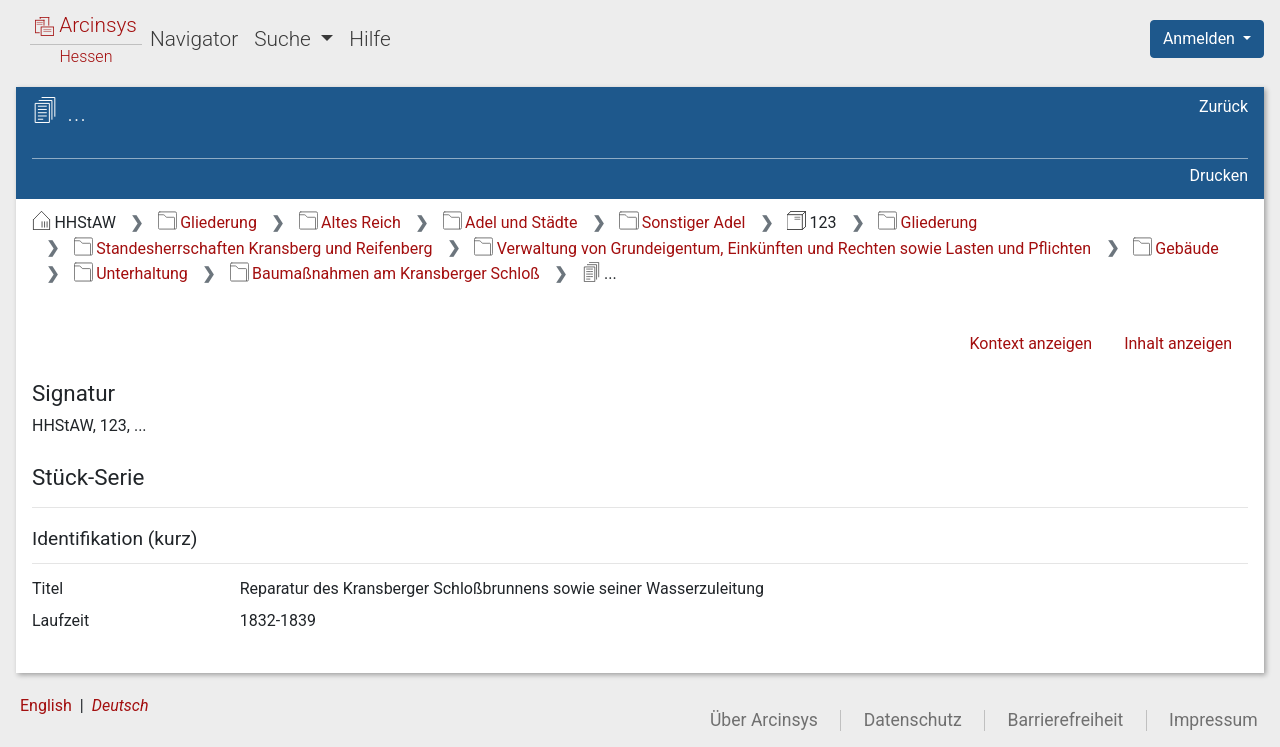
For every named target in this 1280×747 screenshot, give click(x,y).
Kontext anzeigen (1030, 343)
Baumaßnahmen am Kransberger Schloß (385, 273)
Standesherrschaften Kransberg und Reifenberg (253, 248)
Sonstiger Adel (682, 222)
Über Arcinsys (764, 720)
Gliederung (207, 222)
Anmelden (1201, 38)
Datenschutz (913, 720)
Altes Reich (350, 222)
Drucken (1219, 175)
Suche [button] (285, 39)
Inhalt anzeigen (1178, 343)
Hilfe (369, 39)
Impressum (1213, 720)
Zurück (1223, 106)
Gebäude (1176, 248)
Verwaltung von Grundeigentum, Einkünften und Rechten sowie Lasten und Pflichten (782, 248)
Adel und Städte (510, 222)
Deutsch (120, 705)
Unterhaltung (131, 273)
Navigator (194, 39)
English (46, 705)
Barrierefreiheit (1066, 720)
